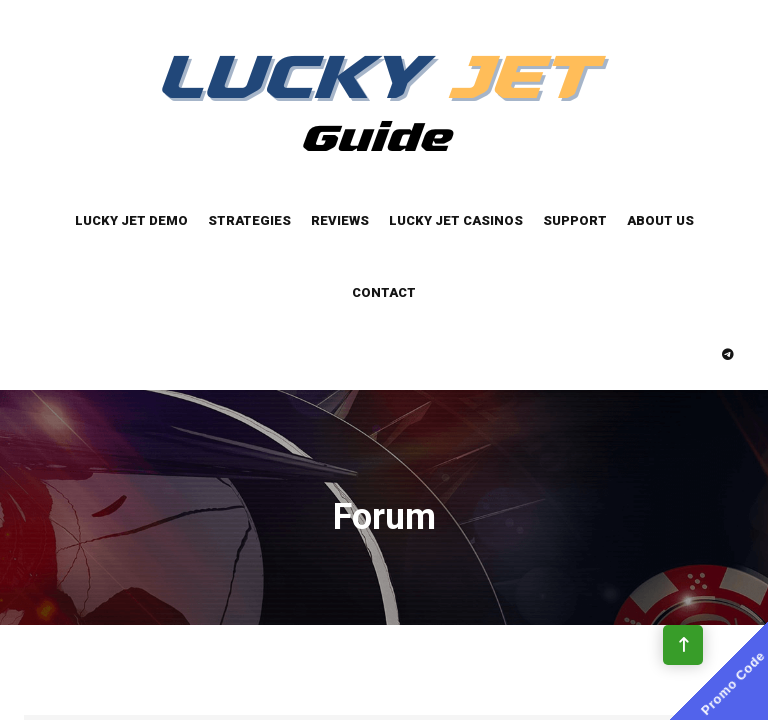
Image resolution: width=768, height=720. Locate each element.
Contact (384, 292)
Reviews (340, 220)
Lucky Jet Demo (131, 220)
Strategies (249, 220)
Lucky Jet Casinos (456, 220)
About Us (660, 220)
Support (575, 220)
